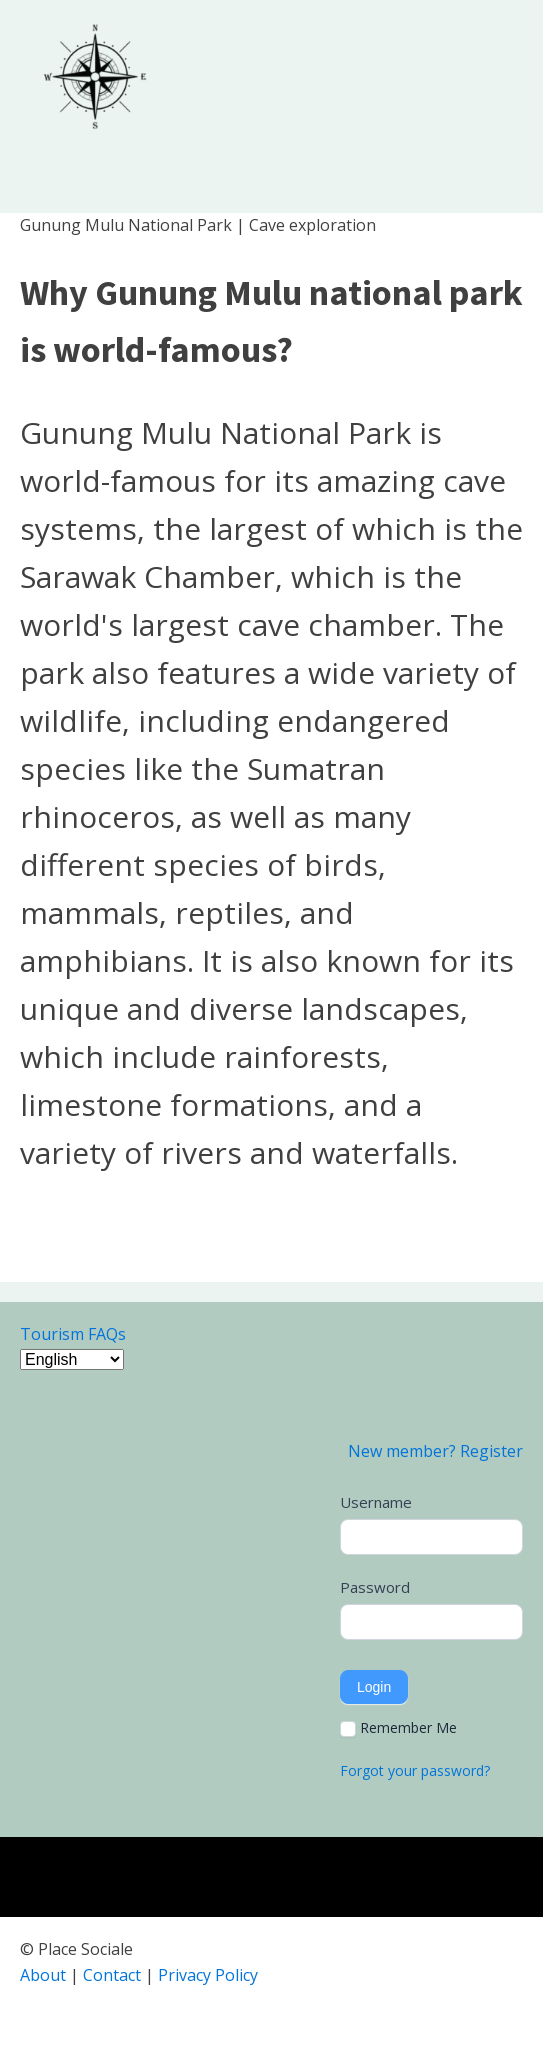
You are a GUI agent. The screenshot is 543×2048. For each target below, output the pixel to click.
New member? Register (435, 1451)
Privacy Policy (208, 1975)
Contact (112, 1975)
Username (376, 1502)
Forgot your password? (415, 1770)
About (43, 1975)
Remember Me (398, 1728)
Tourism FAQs (73, 1334)
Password (375, 1587)
